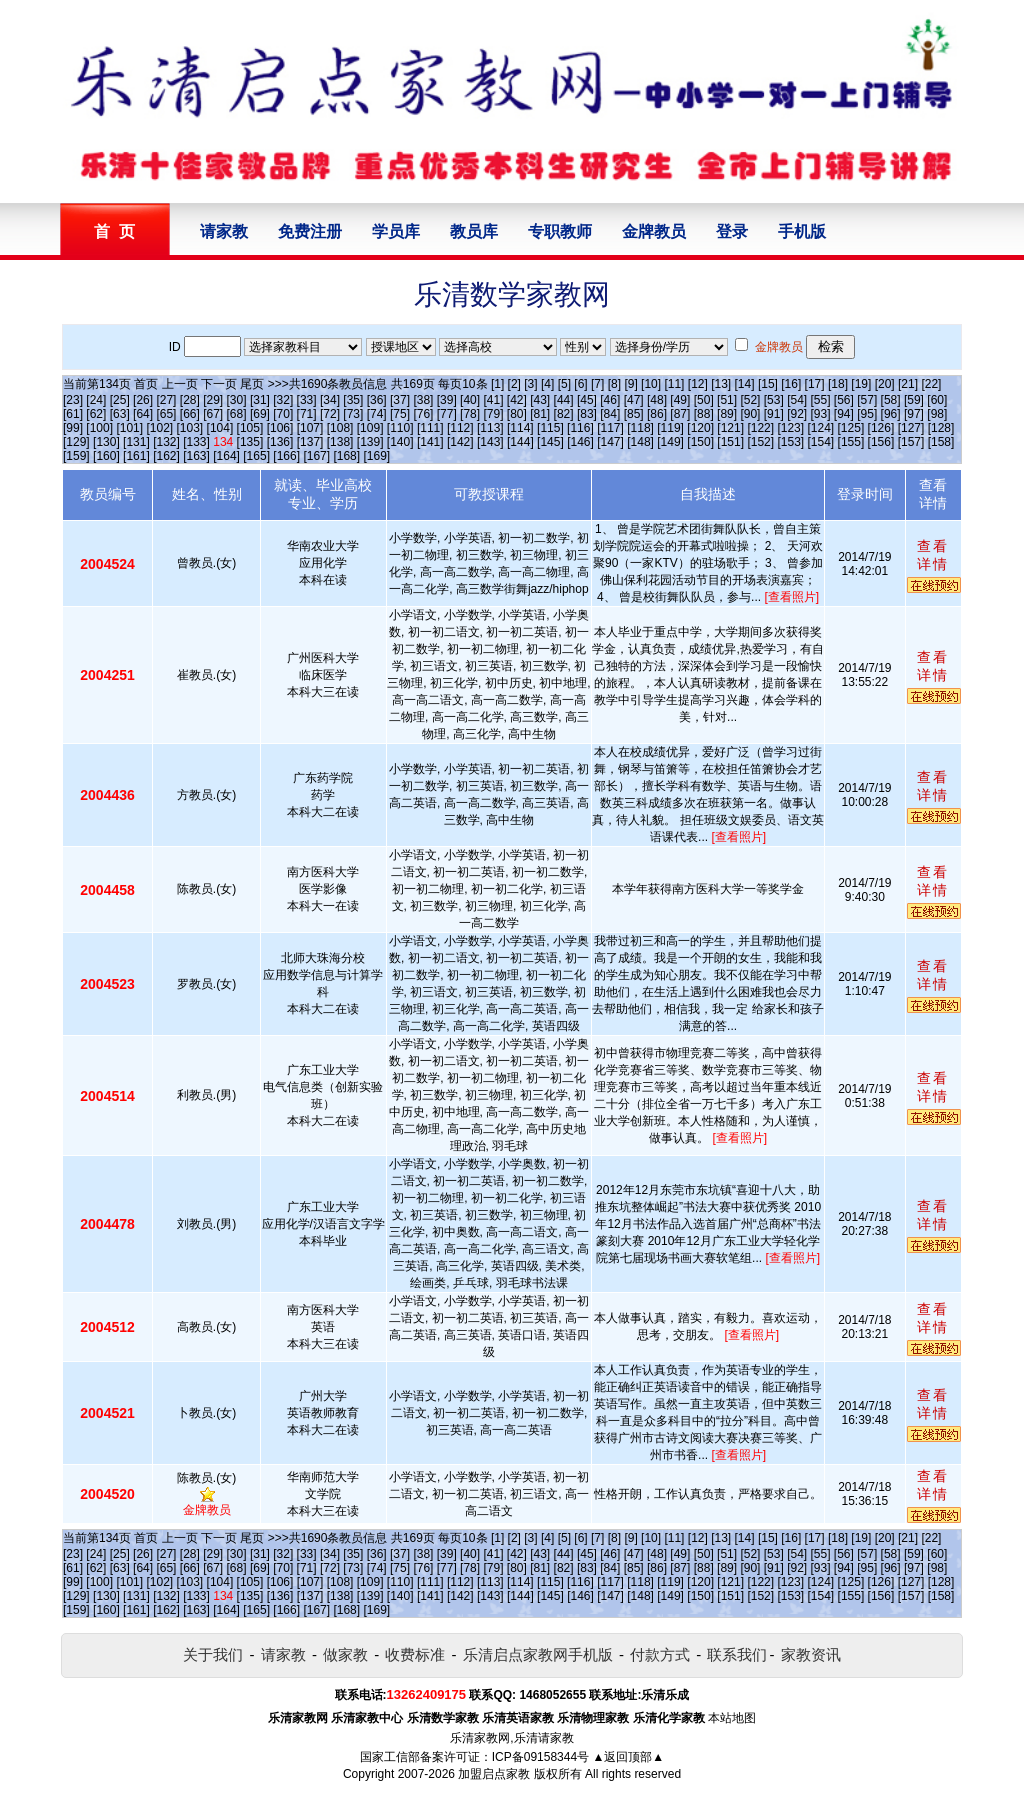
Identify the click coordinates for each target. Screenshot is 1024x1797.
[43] (540, 400)
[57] (867, 400)
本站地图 (732, 1718)
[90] (750, 414)
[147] (610, 442)
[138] (340, 442)
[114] (520, 428)
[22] (931, 384)
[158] (941, 442)
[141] (430, 442)
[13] (721, 384)
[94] (844, 414)
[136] (280, 442)
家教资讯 (811, 1654)
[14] (745, 384)
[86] (657, 414)
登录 (732, 231)
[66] (190, 414)
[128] (941, 428)
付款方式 (660, 1654)
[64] (143, 414)
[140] (400, 442)
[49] (680, 400)
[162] (166, 456)
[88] (704, 414)
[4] (547, 384)
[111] (430, 428)
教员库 (474, 231)
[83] (587, 414)
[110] (400, 428)
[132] (166, 442)
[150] (700, 442)
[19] (861, 384)
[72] (330, 414)
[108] (340, 428)
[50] (704, 400)
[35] (353, 400)
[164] (226, 456)
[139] (370, 442)
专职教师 (560, 231)
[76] (423, 414)
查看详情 (933, 555)
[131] (136, 442)
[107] (310, 428)
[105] (250, 428)
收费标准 (415, 1654)
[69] (260, 414)
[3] (530, 384)
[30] (237, 400)
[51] (727, 400)
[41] (493, 400)
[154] (821, 442)
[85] (634, 414)
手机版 (802, 231)
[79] (493, 414)
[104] (220, 428)
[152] (760, 442)
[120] (700, 428)
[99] (73, 428)
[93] (821, 414)
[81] (540, 414)
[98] (937, 414)
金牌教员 (654, 231)
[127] (911, 428)
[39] (447, 400)
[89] (727, 414)
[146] (580, 442)
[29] (213, 400)
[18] (838, 384)
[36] (377, 400)
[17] (815, 384)
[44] (564, 400)
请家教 (224, 231)
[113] (490, 428)
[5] (564, 384)
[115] (550, 428)
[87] (680, 414)
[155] (851, 442)
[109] (370, 428)
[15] (768, 384)
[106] (280, 428)
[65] (166, 414)
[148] (640, 442)
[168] (346, 456)
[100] (99, 428)
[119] (670, 428)
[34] (330, 400)
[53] (774, 400)
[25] (120, 400)
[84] (610, 414)
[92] (797, 414)
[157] (911, 442)
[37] (400, 400)
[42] (517, 400)
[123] (790, 428)
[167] (316, 456)
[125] (851, 428)
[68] (237, 414)
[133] (196, 442)
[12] (698, 384)
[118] (640, 428)
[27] (166, 400)
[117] (610, 428)
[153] (790, 442)
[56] (844, 400)
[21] (908, 384)
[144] (520, 442)
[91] (774, 414)
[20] (885, 384)
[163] (196, 456)
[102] (159, 428)
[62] (96, 414)
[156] (881, 442)
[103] (190, 428)
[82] (564, 414)
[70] (283, 414)
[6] (580, 384)
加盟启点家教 (494, 1774)
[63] (120, 414)
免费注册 (310, 231)
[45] (587, 400)
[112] (460, 428)
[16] (791, 384)
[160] (106, 456)
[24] (96, 400)
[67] (213, 414)
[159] (76, 456)
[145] (550, 442)
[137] (310, 442)
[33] (307, 400)
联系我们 (737, 1654)
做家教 (345, 1654)
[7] (597, 384)
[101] (129, 428)
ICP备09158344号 (540, 1757)
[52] (750, 400)
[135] (250, 442)
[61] (73, 414)
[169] (376, 456)
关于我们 (213, 1654)
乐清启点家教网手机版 (538, 1654)
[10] (651, 384)
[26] (143, 400)
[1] (497, 384)
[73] (353, 414)
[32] (283, 400)
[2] (514, 384)
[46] (610, 400)
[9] (630, 384)
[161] (136, 456)
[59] (914, 400)
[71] (307, 414)
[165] (256, 456)
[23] (73, 400)
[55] (821, 400)
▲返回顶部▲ (628, 1757)
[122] (760, 428)
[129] (76, 442)
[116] (580, 428)
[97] (914, 414)
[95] (867, 414)
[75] (400, 414)
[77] (447, 414)
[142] (460, 442)
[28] (190, 400)
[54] (797, 400)
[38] (423, 400)
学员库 (396, 231)
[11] (674, 384)
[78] (470, 414)
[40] (470, 400)
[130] (106, 442)
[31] (260, 400)
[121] (730, 428)
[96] (891, 414)
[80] (517, 414)
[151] (730, 442)
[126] (881, 428)
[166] (286, 456)
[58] (891, 400)
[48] (657, 400)
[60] (937, 400)
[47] (634, 400)
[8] (614, 384)
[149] (670, 442)
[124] (820, 428)
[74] (377, 414)
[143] (490, 442)
